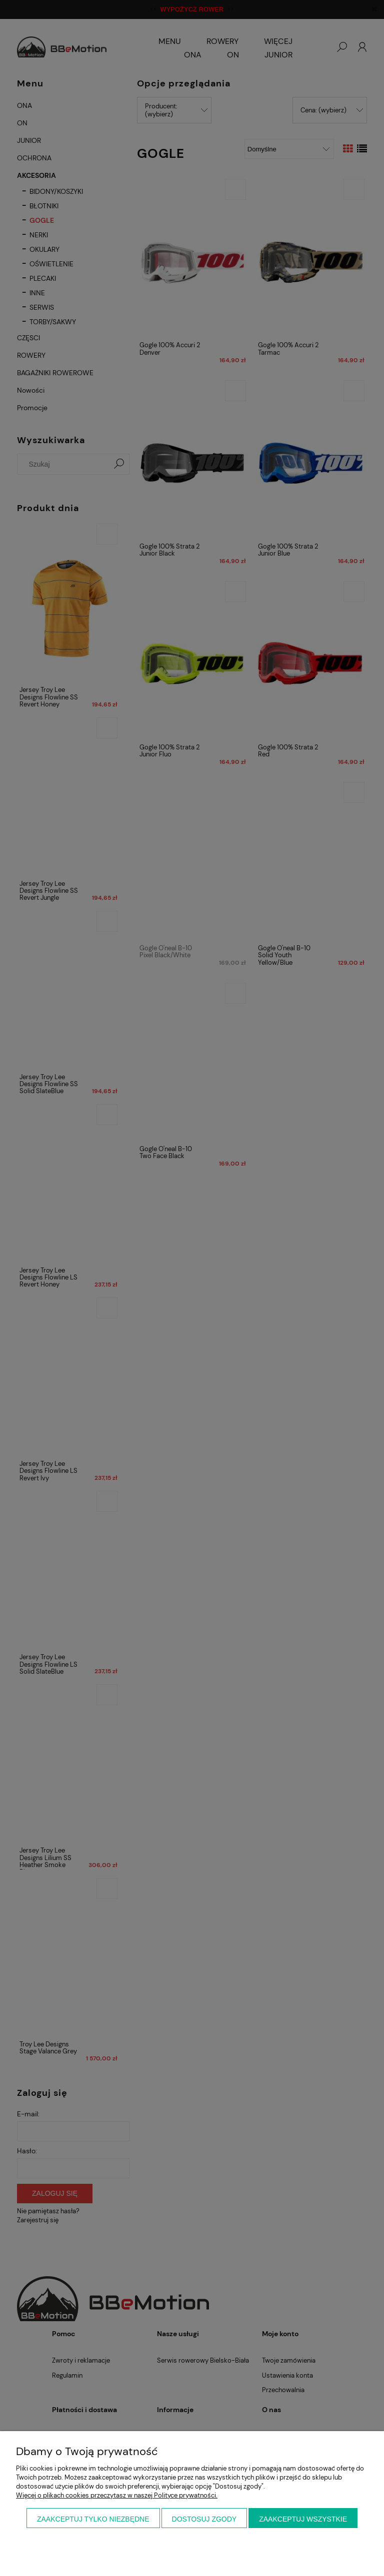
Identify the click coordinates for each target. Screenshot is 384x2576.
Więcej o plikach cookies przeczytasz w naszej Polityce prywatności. (117, 2495)
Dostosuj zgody (204, 2519)
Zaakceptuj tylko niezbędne (93, 2519)
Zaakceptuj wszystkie (303, 2519)
